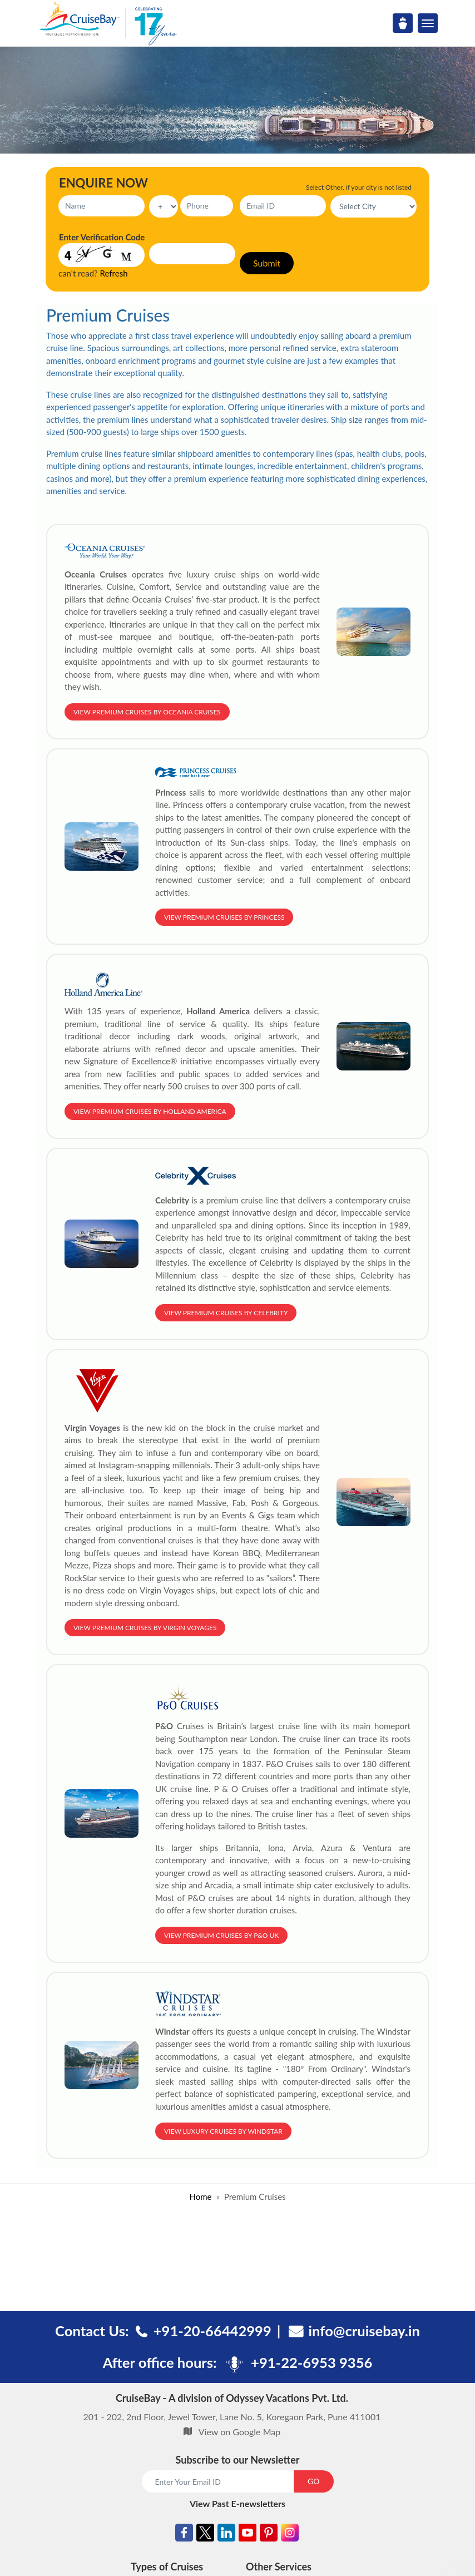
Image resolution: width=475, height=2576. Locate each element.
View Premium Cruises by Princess (224, 917)
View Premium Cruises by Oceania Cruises (147, 712)
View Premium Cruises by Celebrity (226, 1313)
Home (200, 2197)
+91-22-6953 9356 (311, 2362)
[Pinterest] (269, 2534)
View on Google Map (239, 2431)
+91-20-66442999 (212, 2330)
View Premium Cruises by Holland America (149, 1111)
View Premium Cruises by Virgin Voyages (144, 1627)
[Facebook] (184, 2534)
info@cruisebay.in (364, 2330)
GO (313, 2481)
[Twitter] (205, 2534)
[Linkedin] (226, 2534)
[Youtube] (247, 2534)
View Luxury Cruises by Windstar (223, 2131)
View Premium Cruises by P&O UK (221, 1935)
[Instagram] (290, 2534)
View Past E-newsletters (237, 2503)
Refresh (114, 273)
